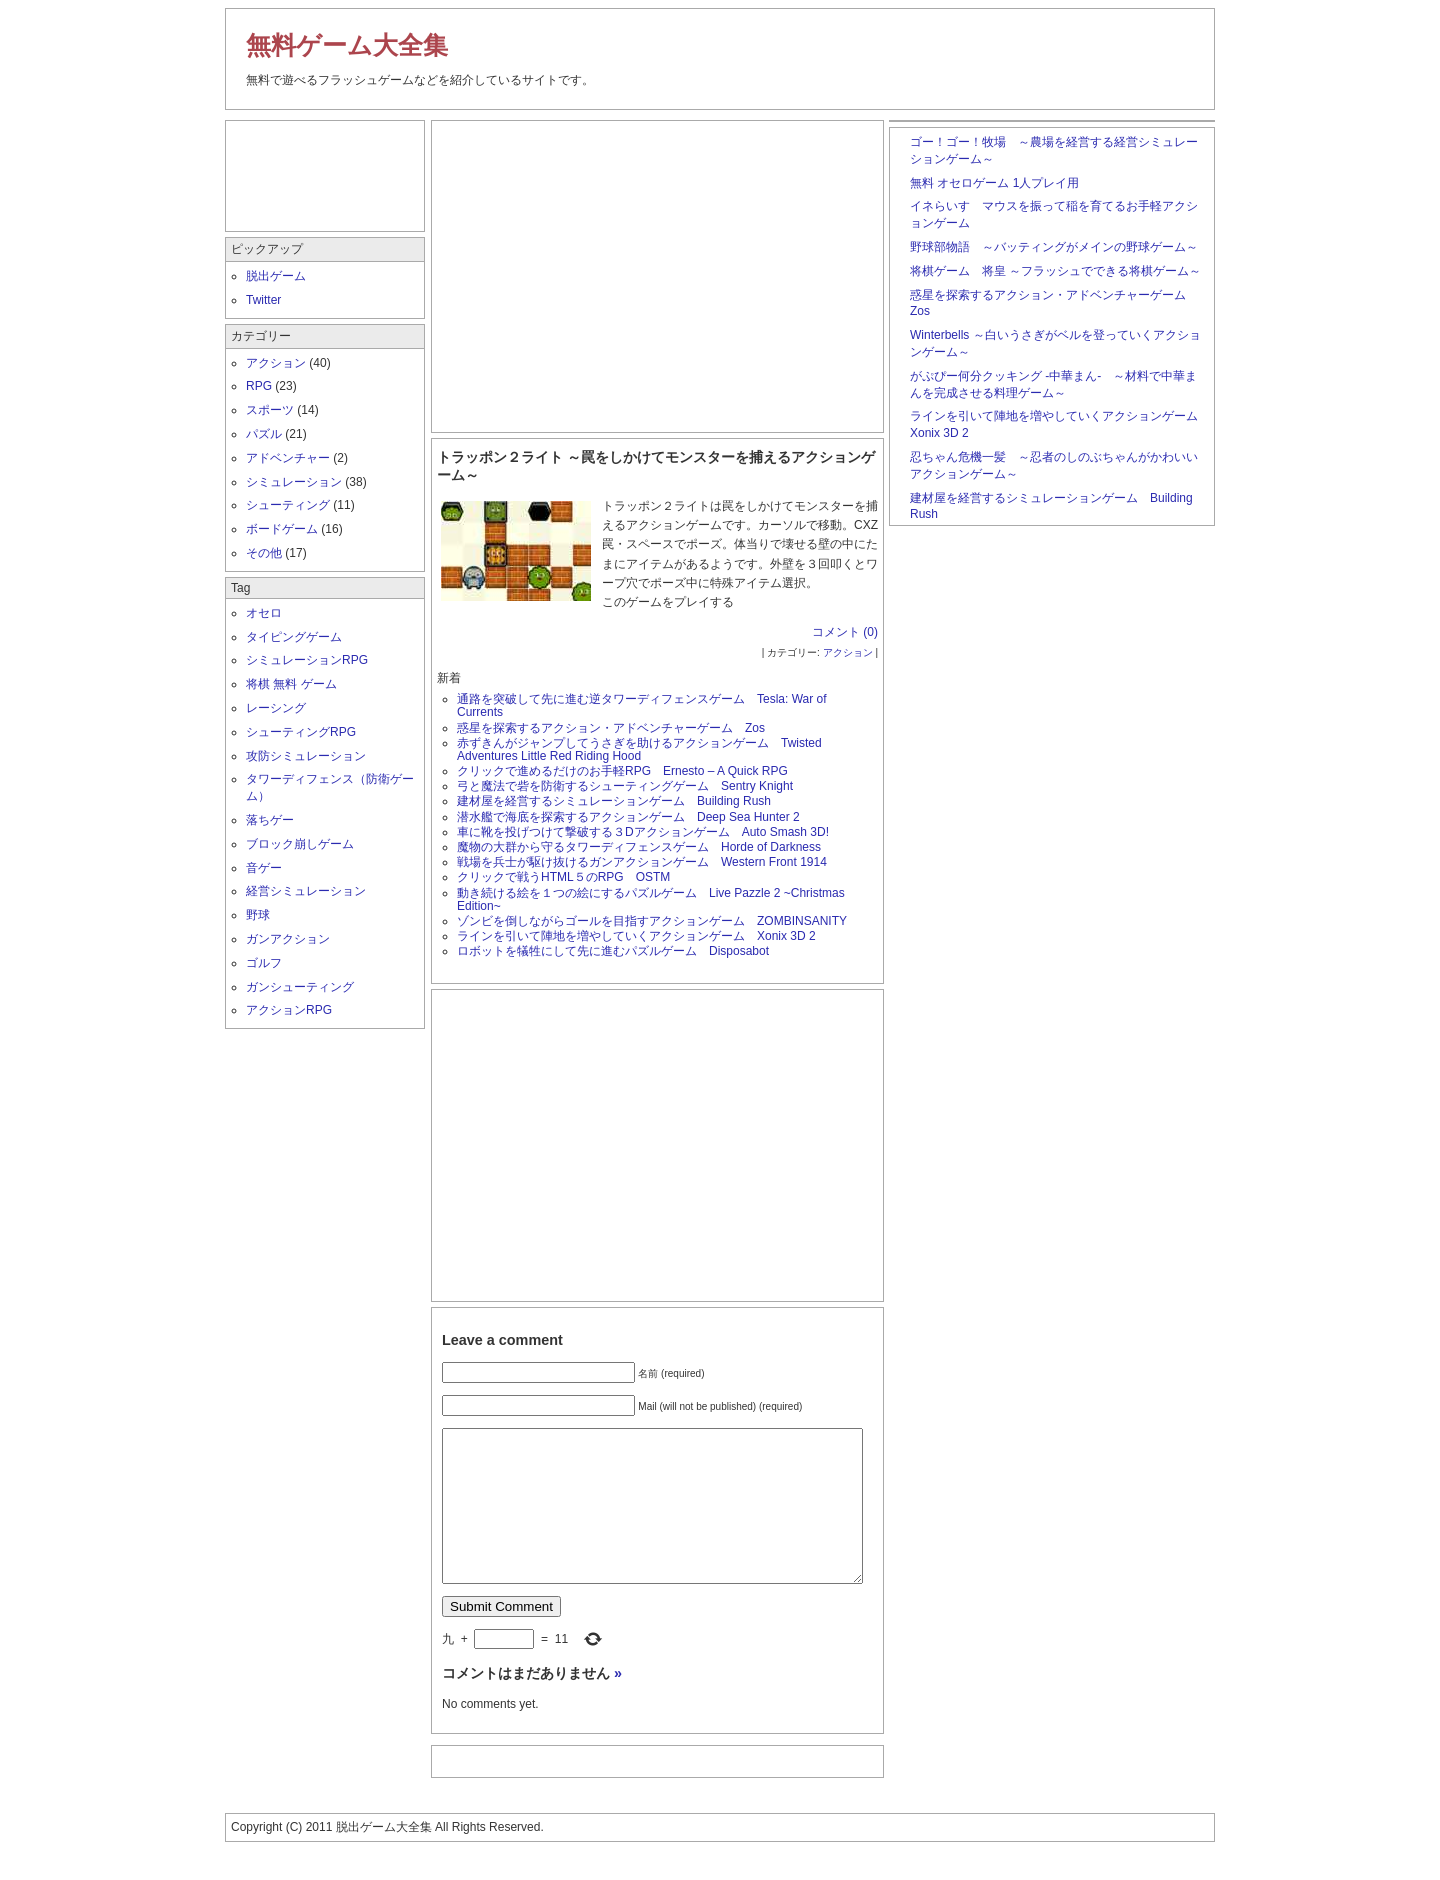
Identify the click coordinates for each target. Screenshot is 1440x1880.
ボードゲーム (282, 529)
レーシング (276, 708)
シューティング (288, 505)
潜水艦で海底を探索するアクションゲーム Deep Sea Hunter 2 (628, 817)
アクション (848, 652)
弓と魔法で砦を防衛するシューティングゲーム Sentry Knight (625, 786)
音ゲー (264, 868)
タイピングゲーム (294, 637)
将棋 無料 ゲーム (291, 684)
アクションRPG (289, 1010)
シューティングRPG (301, 732)
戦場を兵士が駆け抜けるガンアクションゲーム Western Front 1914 (648, 862)
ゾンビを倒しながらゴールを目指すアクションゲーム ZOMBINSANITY (652, 921)
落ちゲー (270, 820)
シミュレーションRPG (307, 660)
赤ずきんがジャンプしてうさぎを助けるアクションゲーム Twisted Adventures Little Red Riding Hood (639, 749)
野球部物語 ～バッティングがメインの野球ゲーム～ (1054, 247)
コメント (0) (845, 632)
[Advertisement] (658, 272)
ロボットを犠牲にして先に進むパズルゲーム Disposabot (613, 951)
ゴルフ (264, 963)
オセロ (264, 613)
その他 (264, 553)
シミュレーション (294, 482)
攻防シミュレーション (306, 756)
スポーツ (270, 410)
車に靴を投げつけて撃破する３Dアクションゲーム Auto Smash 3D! (643, 832)
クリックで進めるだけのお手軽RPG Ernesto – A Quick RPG (622, 771)
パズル (264, 434)
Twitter (263, 300)
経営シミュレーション (306, 891)
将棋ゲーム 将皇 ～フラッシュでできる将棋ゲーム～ (1055, 271)
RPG (259, 386)
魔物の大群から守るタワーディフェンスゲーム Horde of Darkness (639, 847)
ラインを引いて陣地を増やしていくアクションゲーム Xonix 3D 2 (636, 936)
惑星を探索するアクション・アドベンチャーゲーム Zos (611, 728)
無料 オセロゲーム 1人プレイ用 (994, 183)
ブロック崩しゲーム (300, 844)
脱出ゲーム (276, 276)
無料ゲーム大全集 (347, 45)
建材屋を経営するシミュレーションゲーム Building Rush (614, 801)
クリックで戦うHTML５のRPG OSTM (563, 877)
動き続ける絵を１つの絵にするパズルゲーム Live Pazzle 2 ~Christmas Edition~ (651, 899)
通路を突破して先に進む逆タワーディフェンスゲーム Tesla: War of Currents (642, 705)
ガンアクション (288, 939)
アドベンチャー (288, 458)
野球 (258, 915)
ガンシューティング (300, 987)
